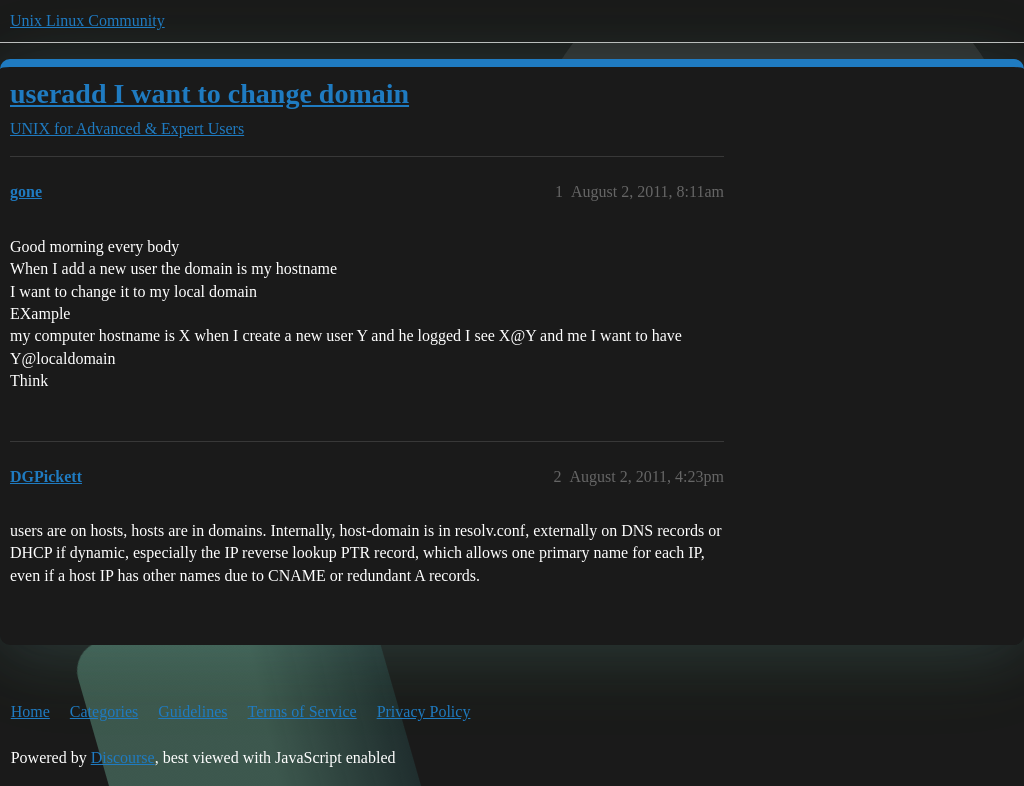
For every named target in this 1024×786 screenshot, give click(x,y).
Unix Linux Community (87, 20)
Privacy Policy (424, 711)
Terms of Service (302, 711)
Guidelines (192, 711)
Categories (104, 711)
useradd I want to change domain (209, 93)
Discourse (123, 757)
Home (30, 711)
